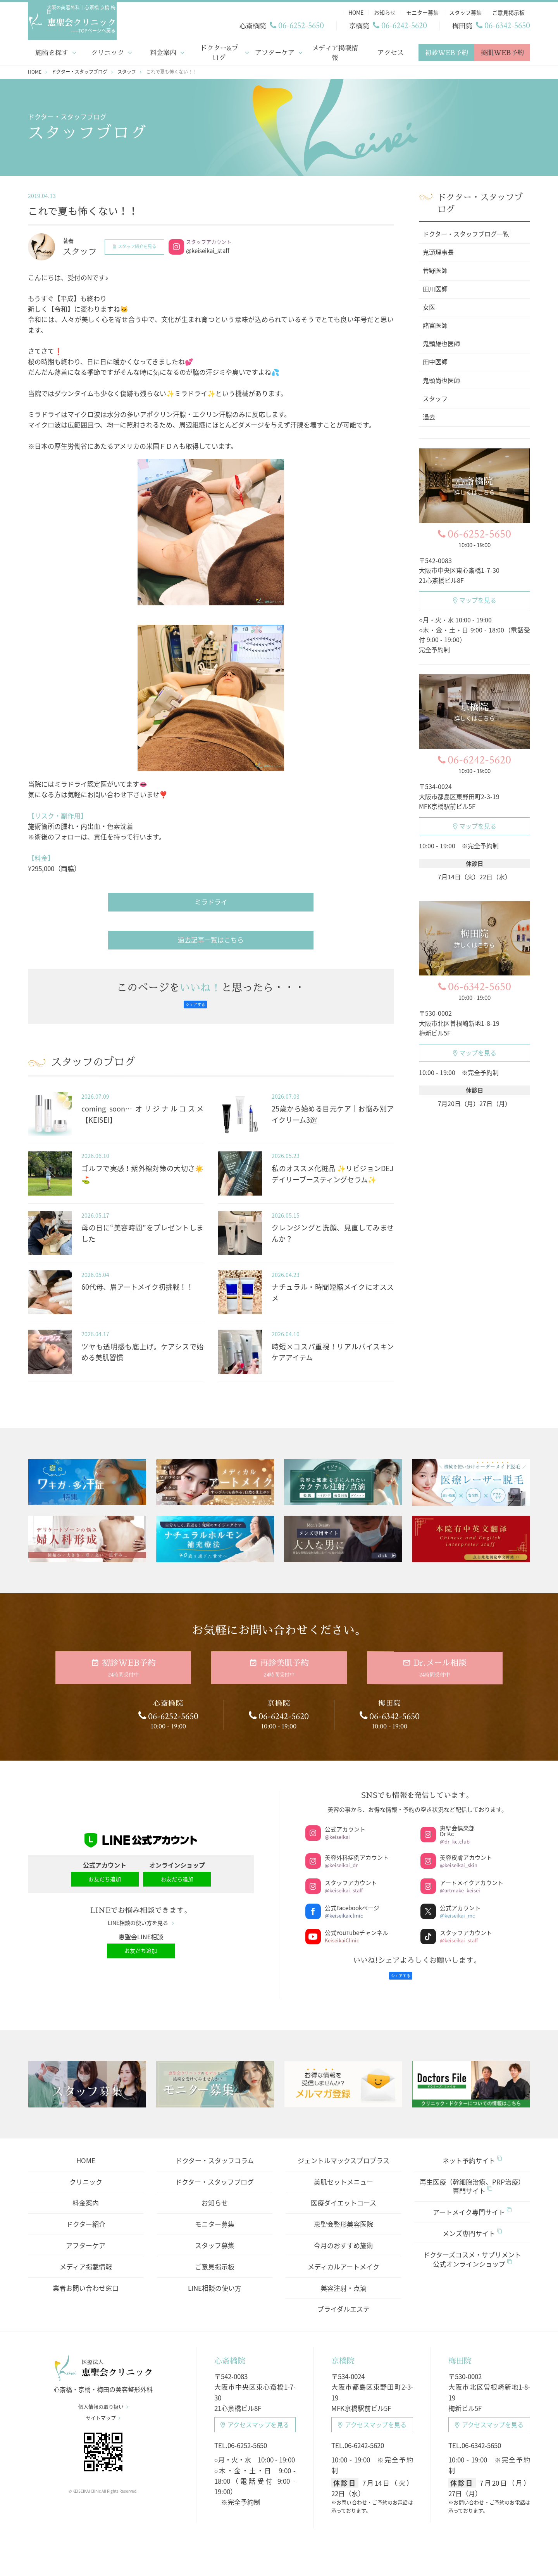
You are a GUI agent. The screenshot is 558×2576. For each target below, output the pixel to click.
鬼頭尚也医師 (441, 378)
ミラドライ (211, 900)
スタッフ (435, 397)
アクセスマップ (255, 2414)
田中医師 (435, 360)
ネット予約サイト (472, 2150)
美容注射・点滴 (343, 2277)
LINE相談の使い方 (214, 2277)
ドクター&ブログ (219, 51)
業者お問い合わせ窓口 (86, 2277)
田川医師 (435, 287)
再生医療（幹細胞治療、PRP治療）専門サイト (472, 2175)
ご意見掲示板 (214, 2256)
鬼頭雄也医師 (441, 342)
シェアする (195, 1003)
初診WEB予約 (446, 51)
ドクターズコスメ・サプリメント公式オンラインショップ (472, 2248)
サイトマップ (103, 2413)
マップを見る (474, 598)
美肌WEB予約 (502, 51)
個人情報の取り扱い (103, 2402)
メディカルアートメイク (343, 2256)
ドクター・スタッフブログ (214, 2171)
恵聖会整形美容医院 (343, 2213)
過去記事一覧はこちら (211, 938)
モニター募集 (214, 2213)
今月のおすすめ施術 (343, 2235)
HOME (85, 2150)
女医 (429, 305)
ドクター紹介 (85, 2213)
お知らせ (215, 2192)
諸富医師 (435, 324)
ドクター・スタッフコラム (215, 2150)
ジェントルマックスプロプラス (343, 2150)
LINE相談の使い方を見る (141, 1917)
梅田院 (460, 2350)
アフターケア (274, 51)
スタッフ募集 (214, 2235)
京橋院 (343, 2350)
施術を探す (51, 51)
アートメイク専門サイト (472, 2201)
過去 (429, 415)
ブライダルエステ (343, 2298)
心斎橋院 (229, 2350)
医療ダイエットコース (343, 2192)
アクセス (390, 51)
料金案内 (163, 51)
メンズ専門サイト (472, 2223)
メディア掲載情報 (335, 51)
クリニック (107, 51)
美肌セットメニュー (343, 2171)
